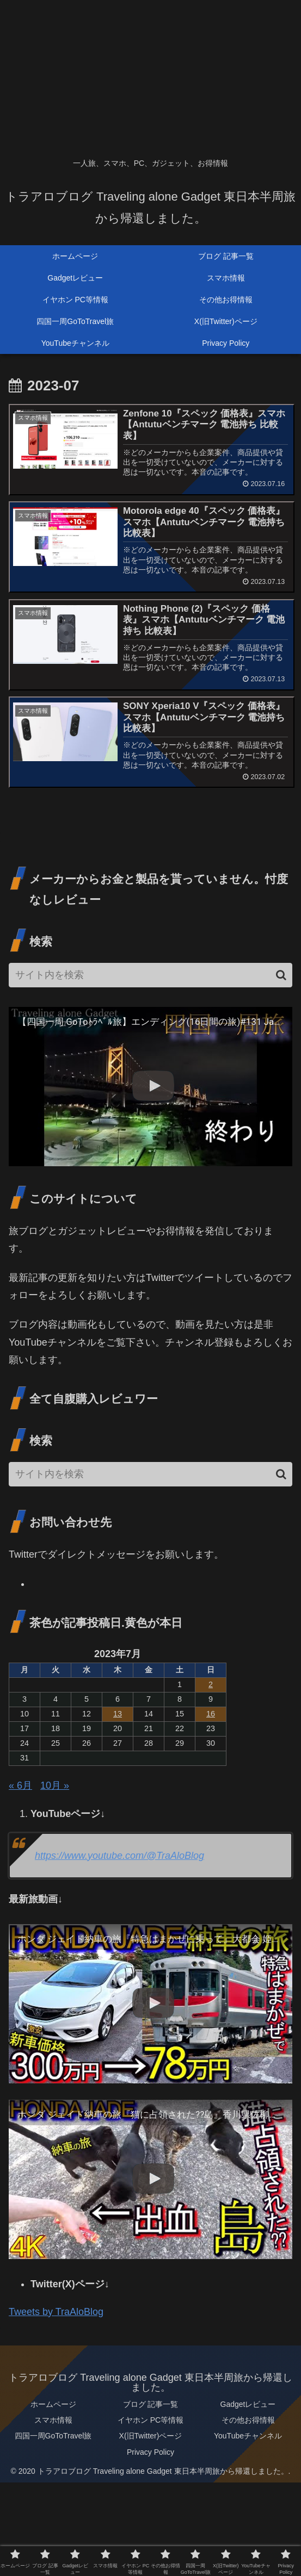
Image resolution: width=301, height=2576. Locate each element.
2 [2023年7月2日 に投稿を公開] (210, 1685)
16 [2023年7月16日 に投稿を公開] (210, 1714)
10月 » (54, 1785)
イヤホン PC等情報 (150, 2420)
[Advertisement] (150, 76)
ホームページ (53, 2404)
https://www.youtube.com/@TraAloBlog (119, 1855)
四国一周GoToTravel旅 (53, 2436)
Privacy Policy (150, 2452)
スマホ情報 (53, 2420)
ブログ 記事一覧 (151, 2404)
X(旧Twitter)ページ (150, 2436)
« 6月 (20, 1785)
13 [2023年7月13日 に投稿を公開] (117, 1714)
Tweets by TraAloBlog (56, 2311)
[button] (281, 975)
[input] (150, 975)
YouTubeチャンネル (248, 2436)
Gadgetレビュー (248, 2404)
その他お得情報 (248, 2420)
